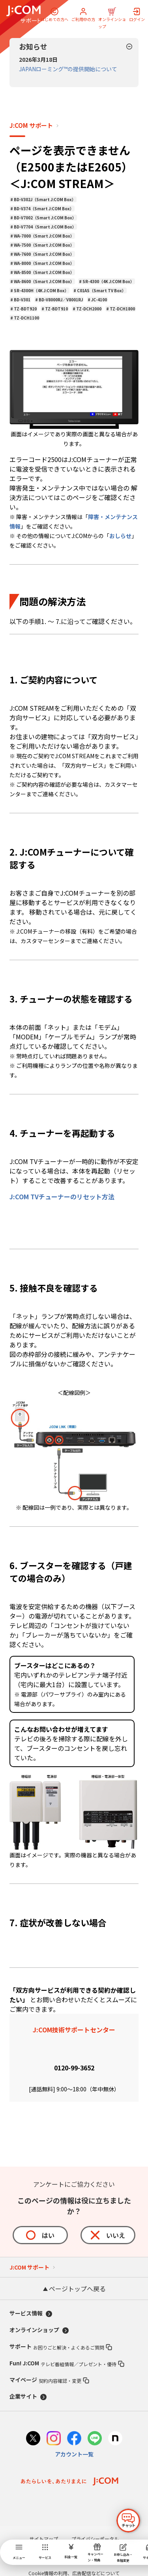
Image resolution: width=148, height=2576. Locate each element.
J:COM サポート (31, 125)
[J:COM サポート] (23, 14)
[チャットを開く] (128, 2520)
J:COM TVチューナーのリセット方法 (61, 1196)
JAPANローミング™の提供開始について (68, 69)
